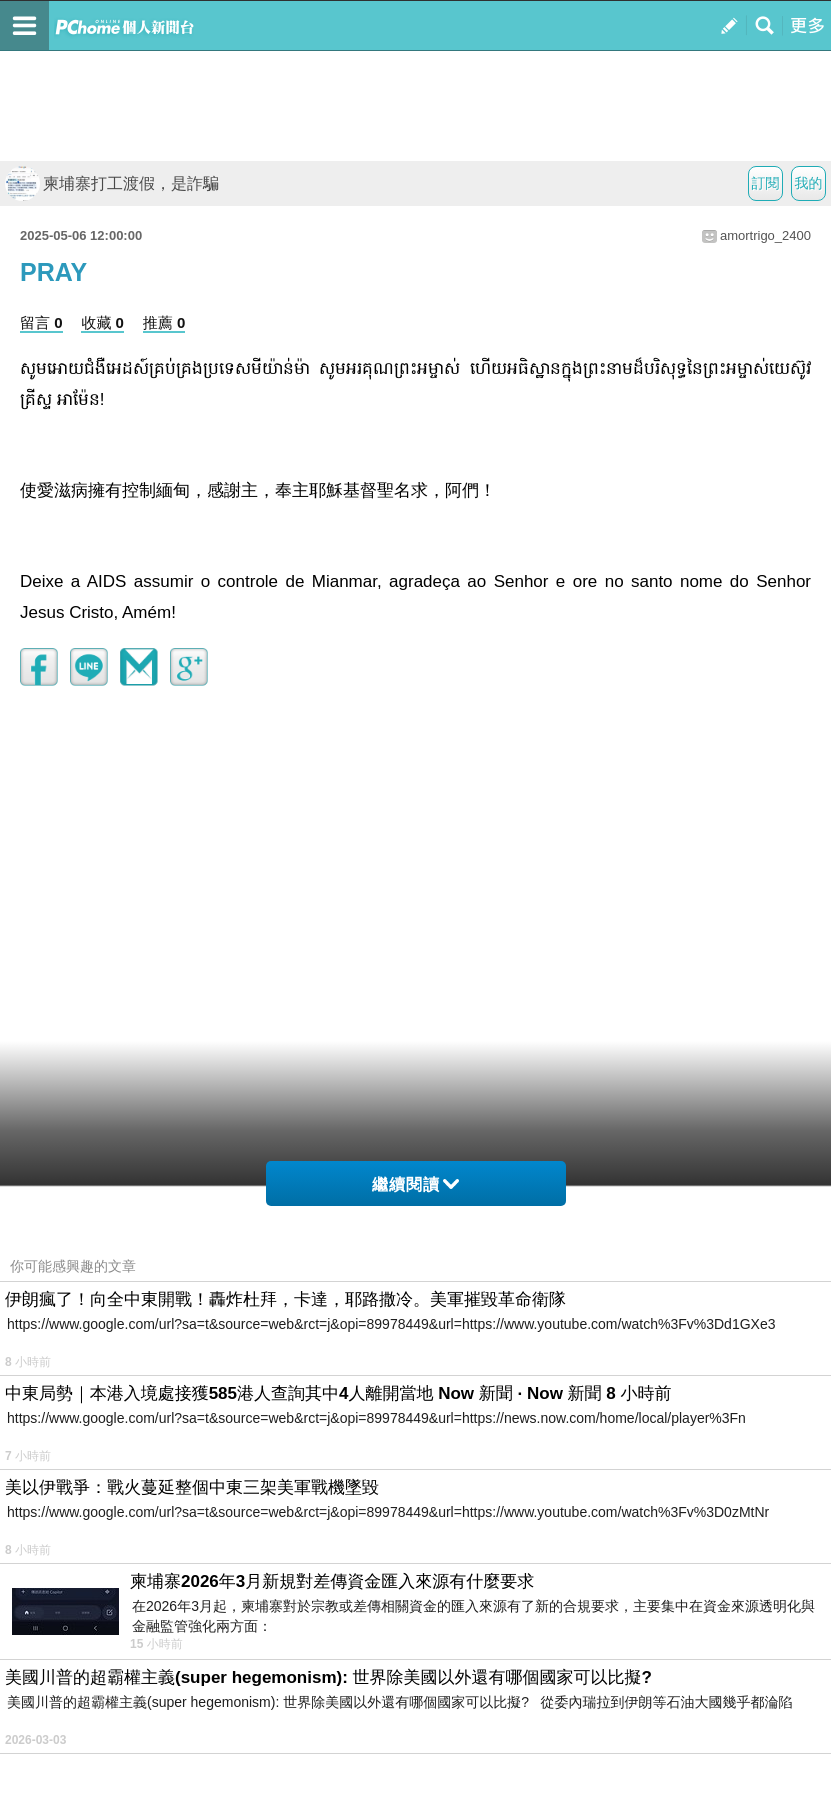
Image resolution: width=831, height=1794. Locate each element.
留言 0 (41, 322)
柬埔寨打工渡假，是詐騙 (112, 183)
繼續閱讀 (415, 1184)
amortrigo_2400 (765, 235)
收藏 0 (102, 322)
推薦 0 (164, 322)
